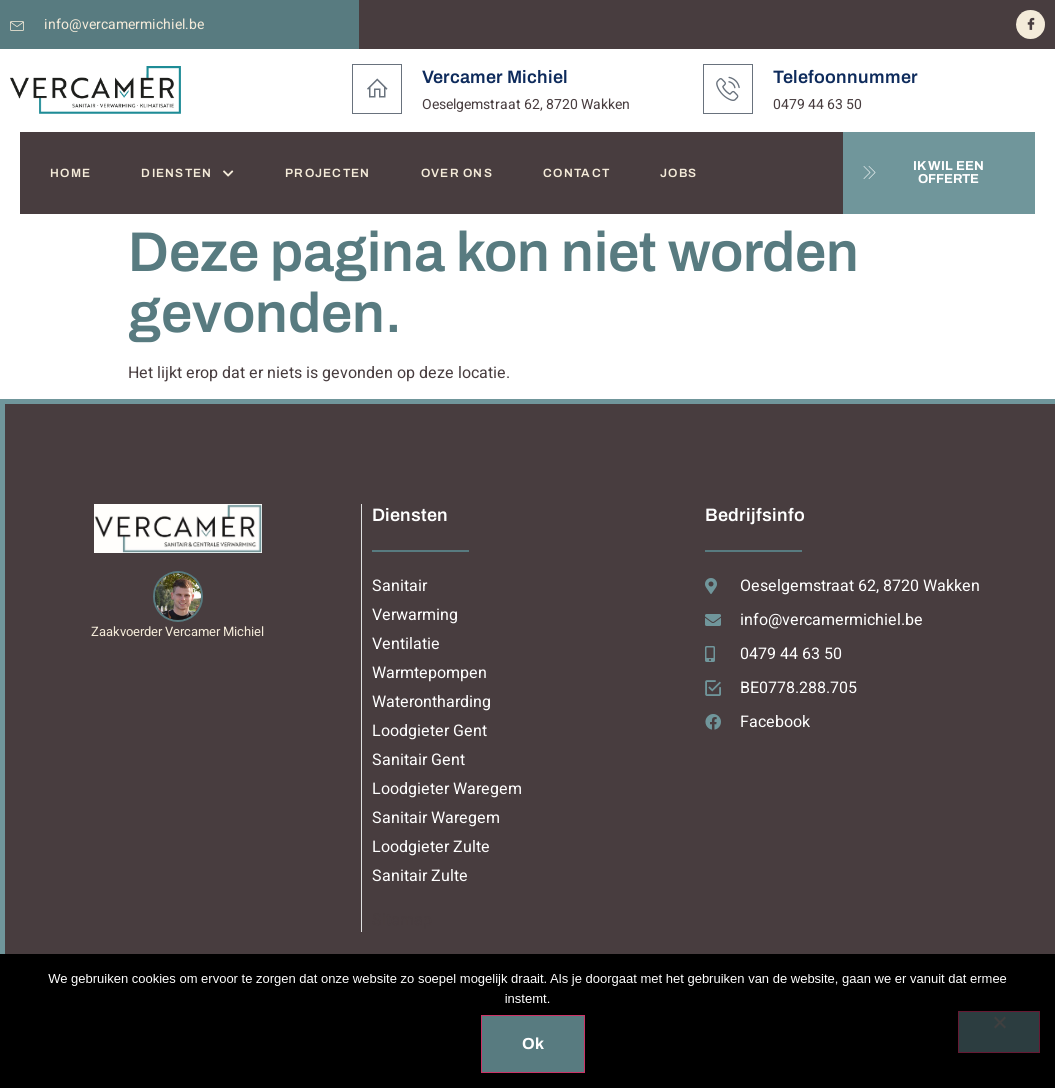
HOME (70, 173)
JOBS (678, 173)
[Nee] (999, 1032)
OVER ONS (457, 173)
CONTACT (576, 173)
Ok (533, 1043)
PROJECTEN (328, 173)
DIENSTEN (188, 173)
